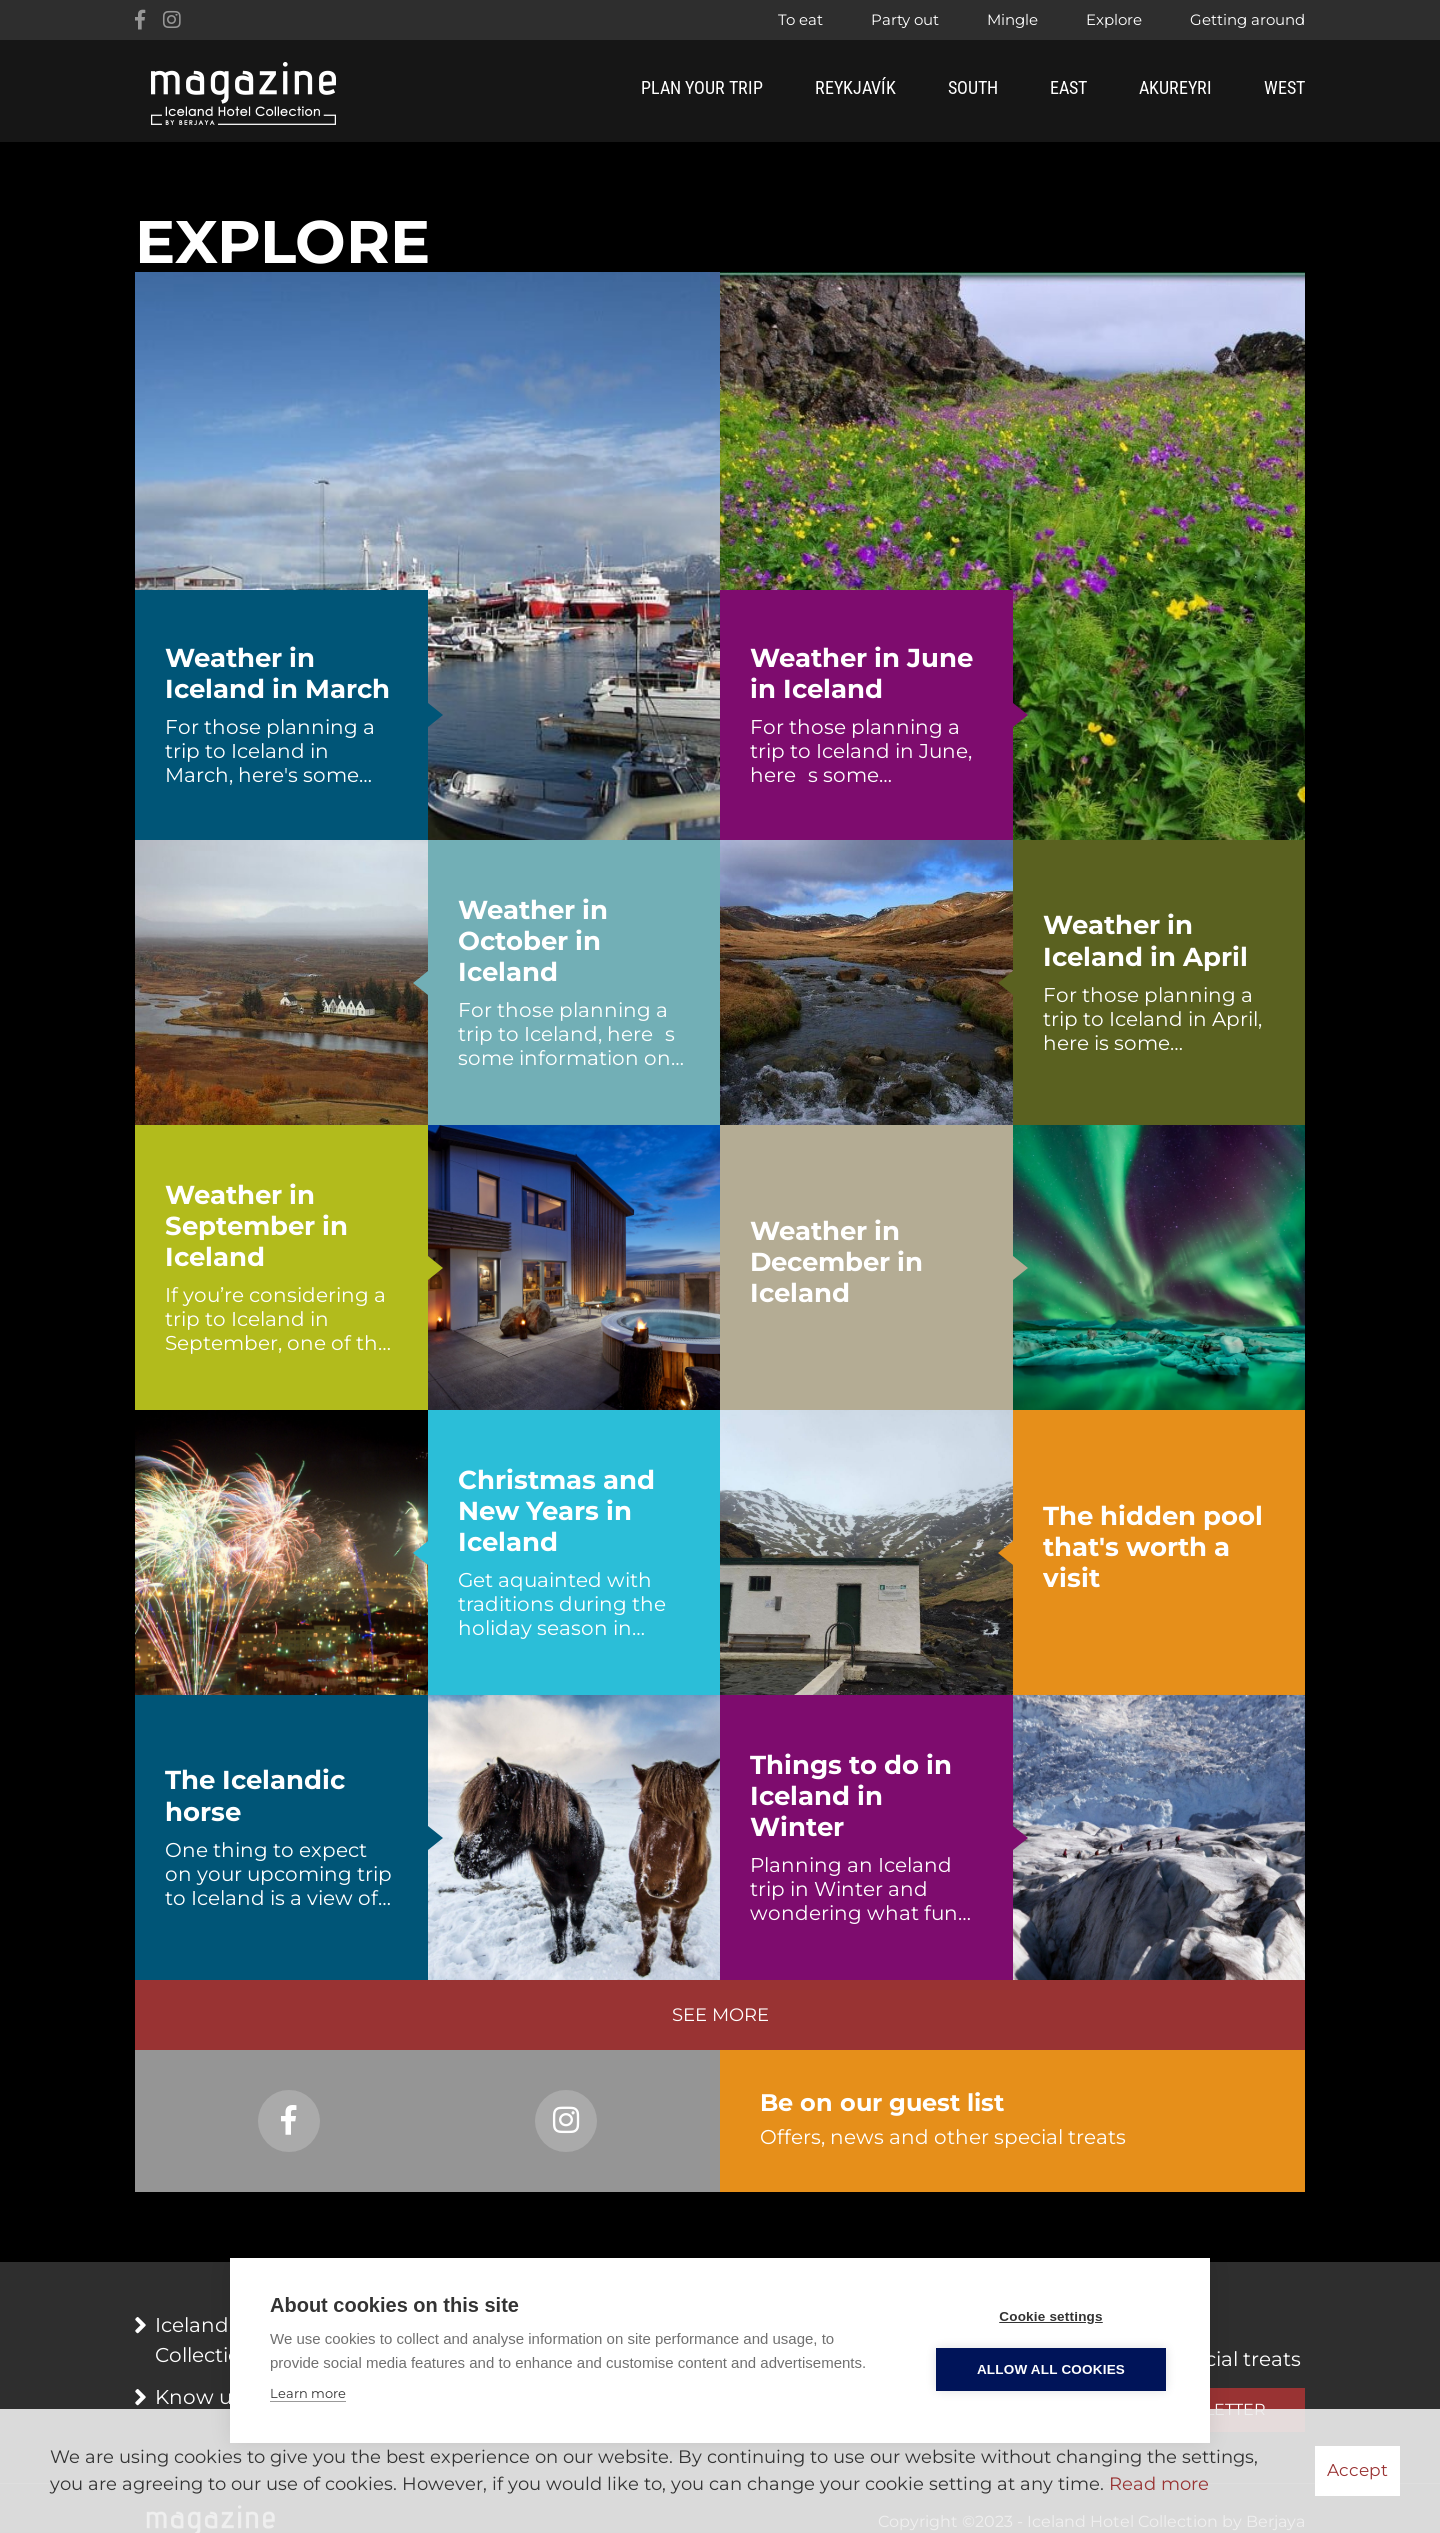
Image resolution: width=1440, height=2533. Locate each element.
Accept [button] (1357, 2470)
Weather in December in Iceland (836, 1262)
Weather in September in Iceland (256, 1226)
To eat (800, 19)
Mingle (1012, 19)
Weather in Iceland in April (1145, 941)
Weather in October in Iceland (533, 941)
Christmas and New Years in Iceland (556, 1511)
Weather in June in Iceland (861, 674)
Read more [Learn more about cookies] (1159, 2484)
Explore (1114, 19)
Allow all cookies (1051, 2369)
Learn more (308, 2393)
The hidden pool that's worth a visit (1153, 1547)
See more (720, 2015)
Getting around (1247, 19)
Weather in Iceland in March (277, 674)
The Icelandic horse (255, 1796)
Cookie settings (1051, 2316)
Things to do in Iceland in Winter (851, 1796)
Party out (905, 19)
